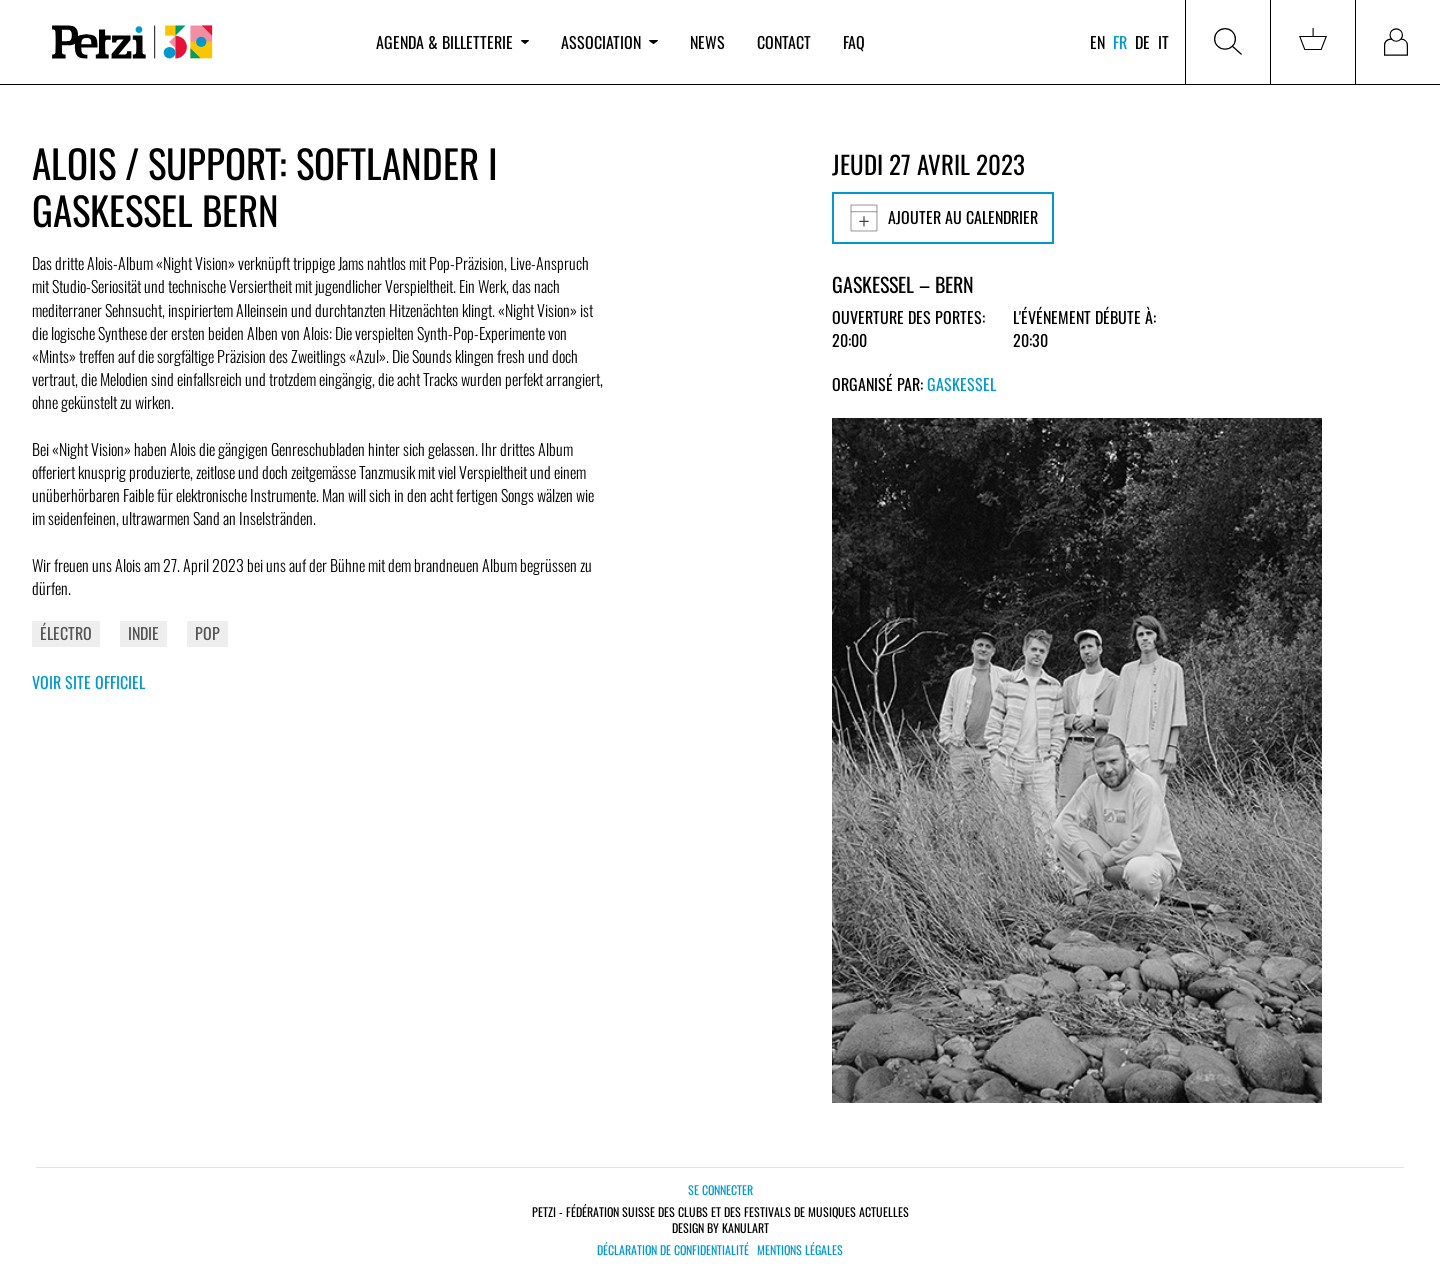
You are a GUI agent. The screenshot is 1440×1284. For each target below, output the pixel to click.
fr (1120, 42)
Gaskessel (961, 384)
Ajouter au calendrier (943, 218)
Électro (66, 633)
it (1163, 42)
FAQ (854, 42)
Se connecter (720, 1189)
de (1142, 42)
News (707, 42)
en (1097, 42)
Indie (143, 633)
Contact (784, 42)
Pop (207, 633)
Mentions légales (800, 1250)
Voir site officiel (88, 682)
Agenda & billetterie (452, 42)
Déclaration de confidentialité (673, 1250)
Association (609, 42)
